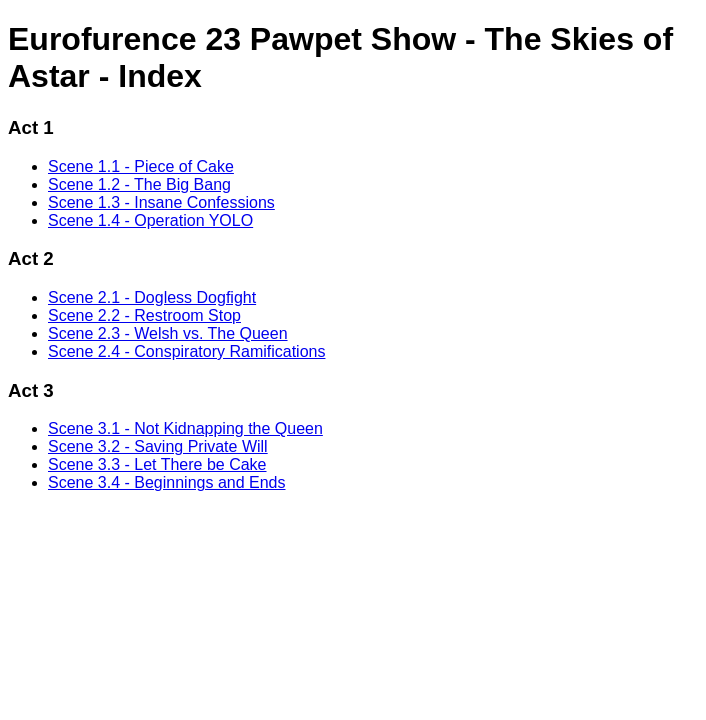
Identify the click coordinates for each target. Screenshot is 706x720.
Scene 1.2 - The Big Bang (139, 184)
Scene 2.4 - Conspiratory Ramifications (186, 351)
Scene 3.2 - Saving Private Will (158, 446)
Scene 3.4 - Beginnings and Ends (167, 482)
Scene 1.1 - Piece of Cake (141, 166)
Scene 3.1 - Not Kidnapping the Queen (185, 428)
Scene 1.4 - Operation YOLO (150, 220)
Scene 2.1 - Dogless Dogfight (152, 297)
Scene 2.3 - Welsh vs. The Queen (168, 333)
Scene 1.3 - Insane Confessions (161, 202)
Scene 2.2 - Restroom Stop (144, 315)
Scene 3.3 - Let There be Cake (157, 464)
